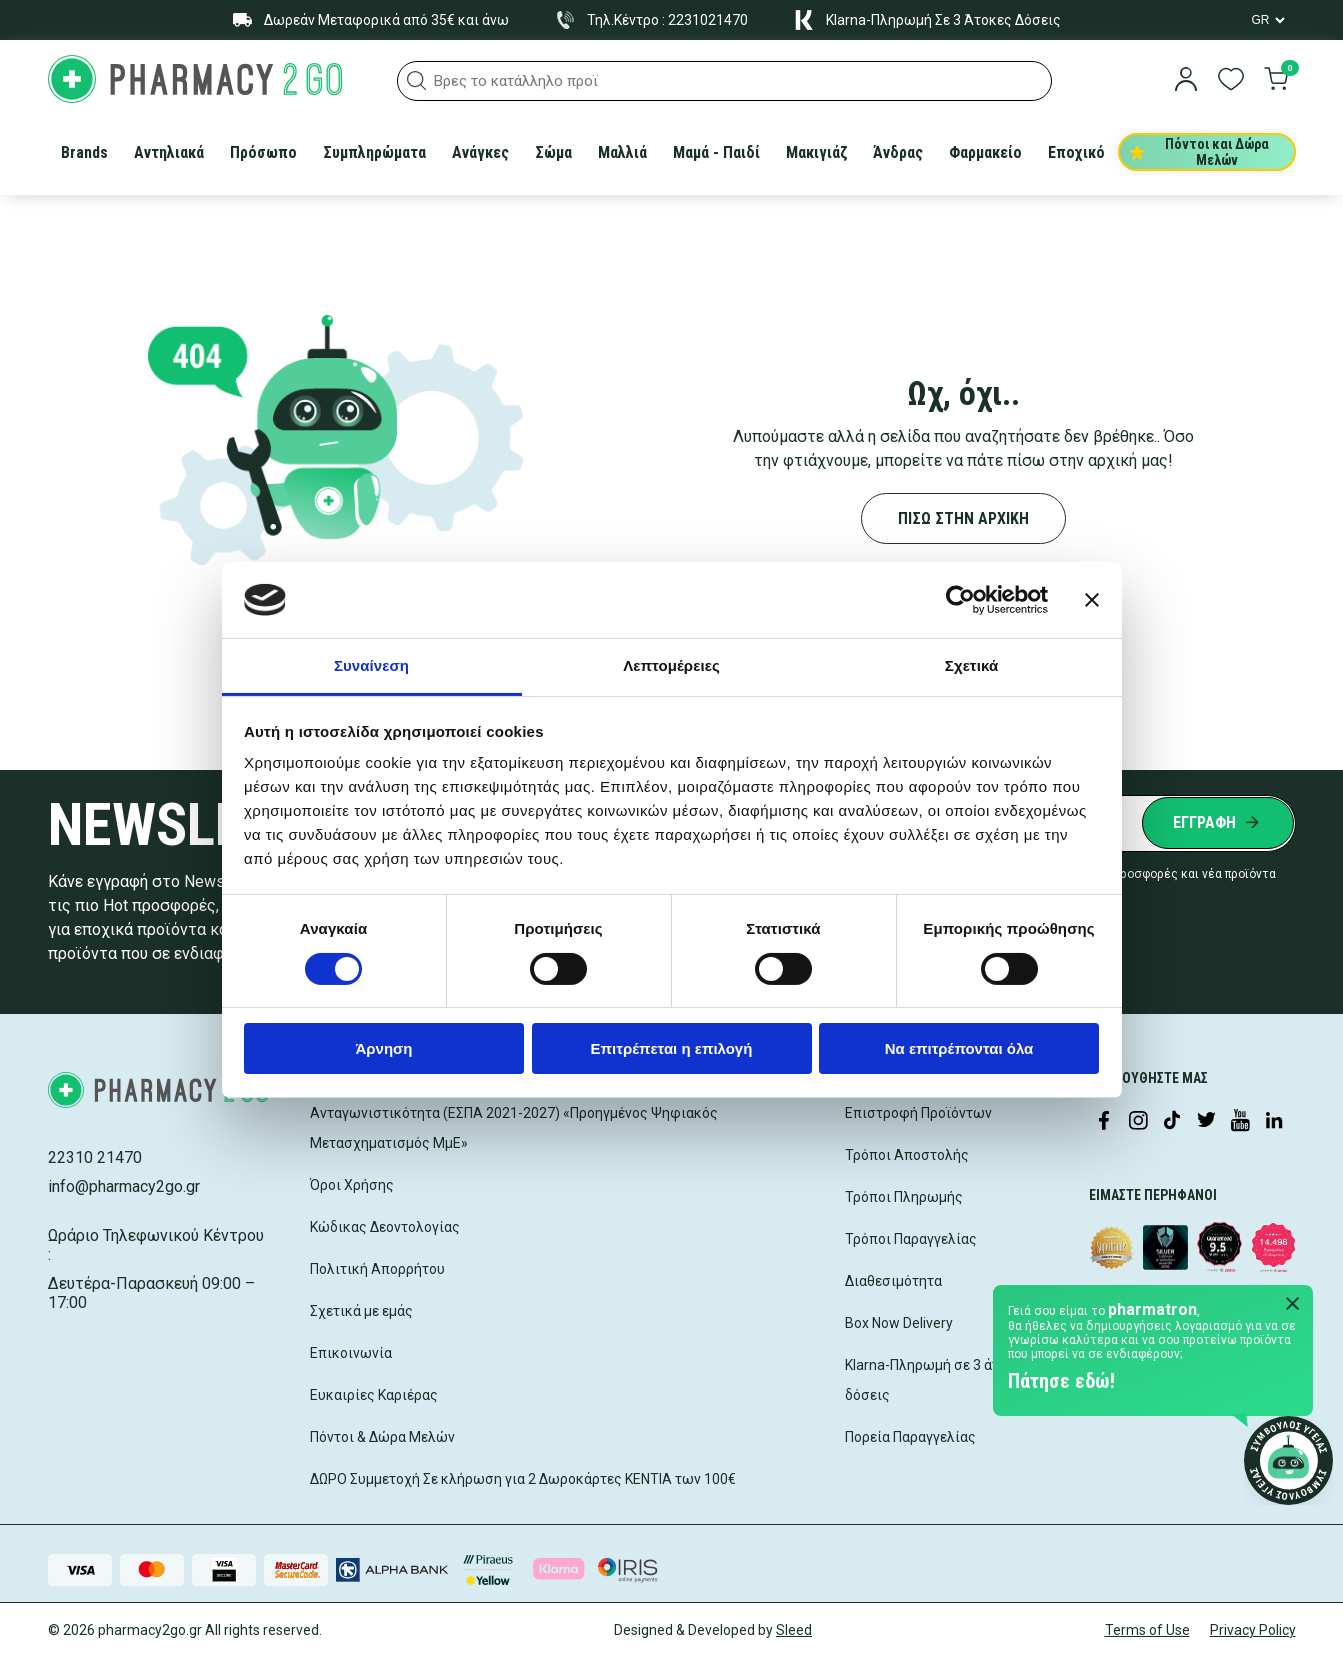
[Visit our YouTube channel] (1240, 1122)
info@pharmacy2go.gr (124, 1186)
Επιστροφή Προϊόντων (918, 1113)
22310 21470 (95, 1157)
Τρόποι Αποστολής (907, 1155)
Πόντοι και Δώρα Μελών (1199, 152)
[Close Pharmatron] (1293, 1305)
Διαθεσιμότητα (893, 1281)
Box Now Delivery (899, 1323)
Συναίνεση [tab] (371, 665)
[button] (417, 81)
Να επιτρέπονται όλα (959, 1048)
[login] (1186, 81)
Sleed (794, 1630)
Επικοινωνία (351, 1353)
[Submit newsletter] (1218, 823)
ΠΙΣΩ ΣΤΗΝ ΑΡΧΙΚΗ (963, 518)
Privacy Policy (1253, 1630)
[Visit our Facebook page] (1104, 1122)
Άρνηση (383, 1048)
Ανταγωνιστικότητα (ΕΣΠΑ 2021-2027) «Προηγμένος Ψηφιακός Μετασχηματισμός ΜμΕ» (514, 1128)
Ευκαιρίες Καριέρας (374, 1395)
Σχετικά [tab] (971, 665)
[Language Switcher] (1267, 20)
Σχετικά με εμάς (361, 1311)
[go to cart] (1276, 81)
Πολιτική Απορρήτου (377, 1269)
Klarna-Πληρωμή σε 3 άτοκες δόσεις (937, 1380)
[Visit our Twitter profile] (1206, 1122)
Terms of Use (1147, 1630)
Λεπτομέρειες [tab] (671, 665)
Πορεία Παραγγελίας (910, 1437)
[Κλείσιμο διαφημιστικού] (1092, 600)
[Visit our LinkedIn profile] (1274, 1122)
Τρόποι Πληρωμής (904, 1197)
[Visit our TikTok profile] (1172, 1122)
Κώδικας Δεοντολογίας (385, 1227)
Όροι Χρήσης (352, 1185)
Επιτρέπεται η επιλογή (672, 1048)
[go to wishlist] (1231, 81)
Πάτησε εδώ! (1061, 1381)
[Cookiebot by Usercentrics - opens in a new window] (960, 600)
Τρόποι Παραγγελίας (911, 1239)
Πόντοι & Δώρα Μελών (382, 1437)
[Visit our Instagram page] (1138, 1122)
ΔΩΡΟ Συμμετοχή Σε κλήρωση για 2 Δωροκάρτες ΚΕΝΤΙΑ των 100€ (523, 1479)
